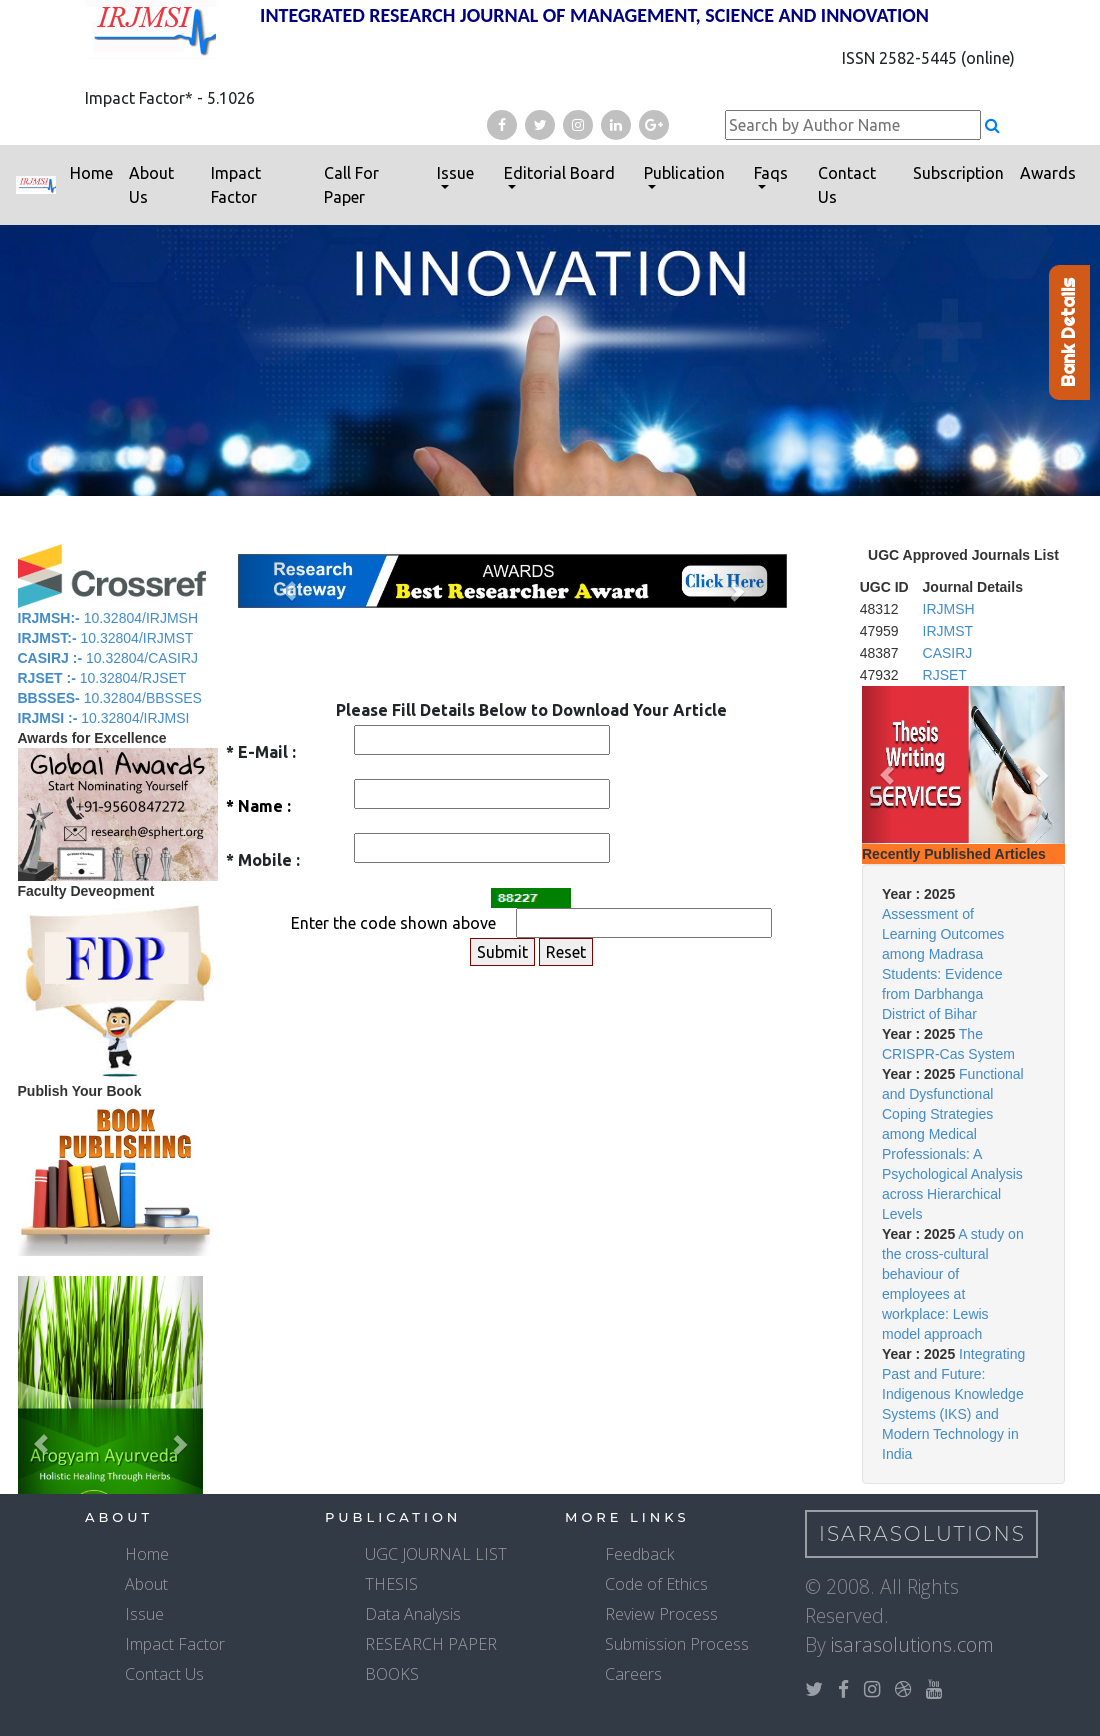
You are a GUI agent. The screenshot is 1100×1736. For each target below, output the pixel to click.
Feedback (639, 1554)
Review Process (661, 1614)
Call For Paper (351, 185)
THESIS (391, 1584)
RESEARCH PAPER (431, 1644)
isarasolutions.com (912, 1644)
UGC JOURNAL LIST (436, 1554)
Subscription (958, 173)
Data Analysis (413, 1614)
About (146, 1584)
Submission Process (677, 1644)
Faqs (771, 173)
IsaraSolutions (922, 1534)
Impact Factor (236, 185)
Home (91, 173)
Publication (684, 173)
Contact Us (847, 185)
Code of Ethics (656, 1584)
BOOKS (392, 1674)
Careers (633, 1674)
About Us (151, 185)
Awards (1048, 173)
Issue (455, 173)
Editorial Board (559, 173)
